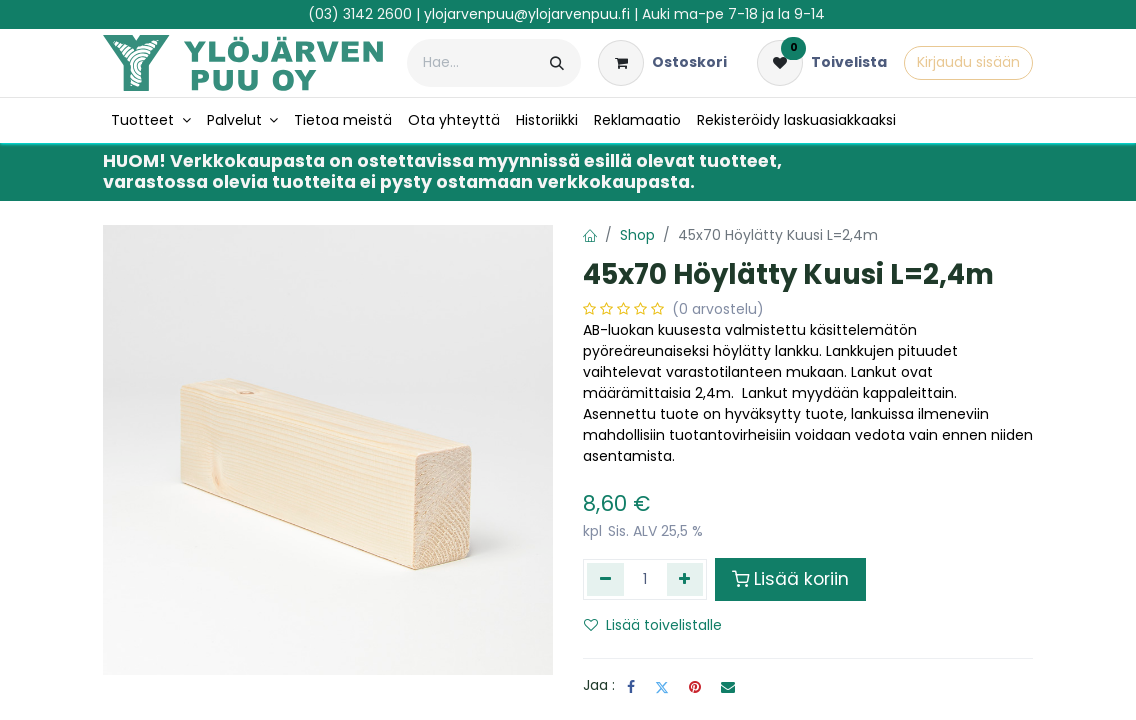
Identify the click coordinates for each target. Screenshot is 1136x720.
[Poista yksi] (605, 579)
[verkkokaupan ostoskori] (662, 63)
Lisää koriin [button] (790, 579)
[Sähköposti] (728, 687)
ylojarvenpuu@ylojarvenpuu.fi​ (527, 14)
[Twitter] (662, 687)
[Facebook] (631, 687)
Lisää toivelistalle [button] (653, 625)
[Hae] (557, 63)
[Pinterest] (695, 687)
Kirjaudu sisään (968, 62)
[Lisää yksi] (685, 579)
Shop (637, 235)
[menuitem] (151, 120)
